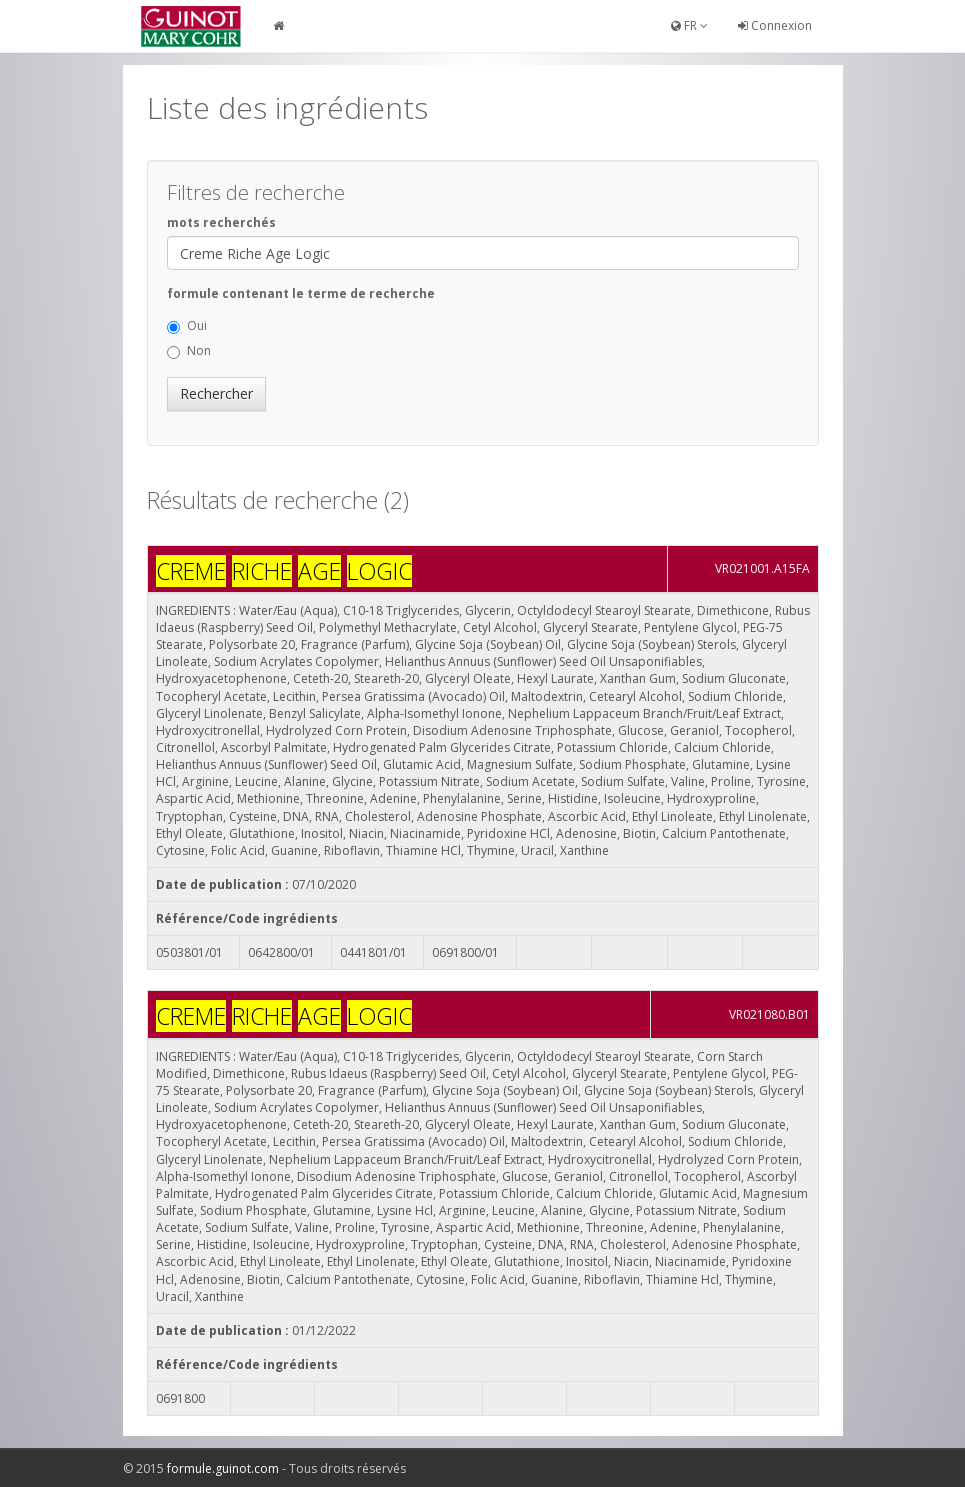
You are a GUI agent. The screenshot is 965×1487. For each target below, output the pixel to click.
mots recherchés (221, 222)
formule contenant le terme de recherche (301, 293)
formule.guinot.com (223, 1468)
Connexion (775, 25)
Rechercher (216, 393)
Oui (187, 325)
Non (189, 350)
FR (689, 25)
